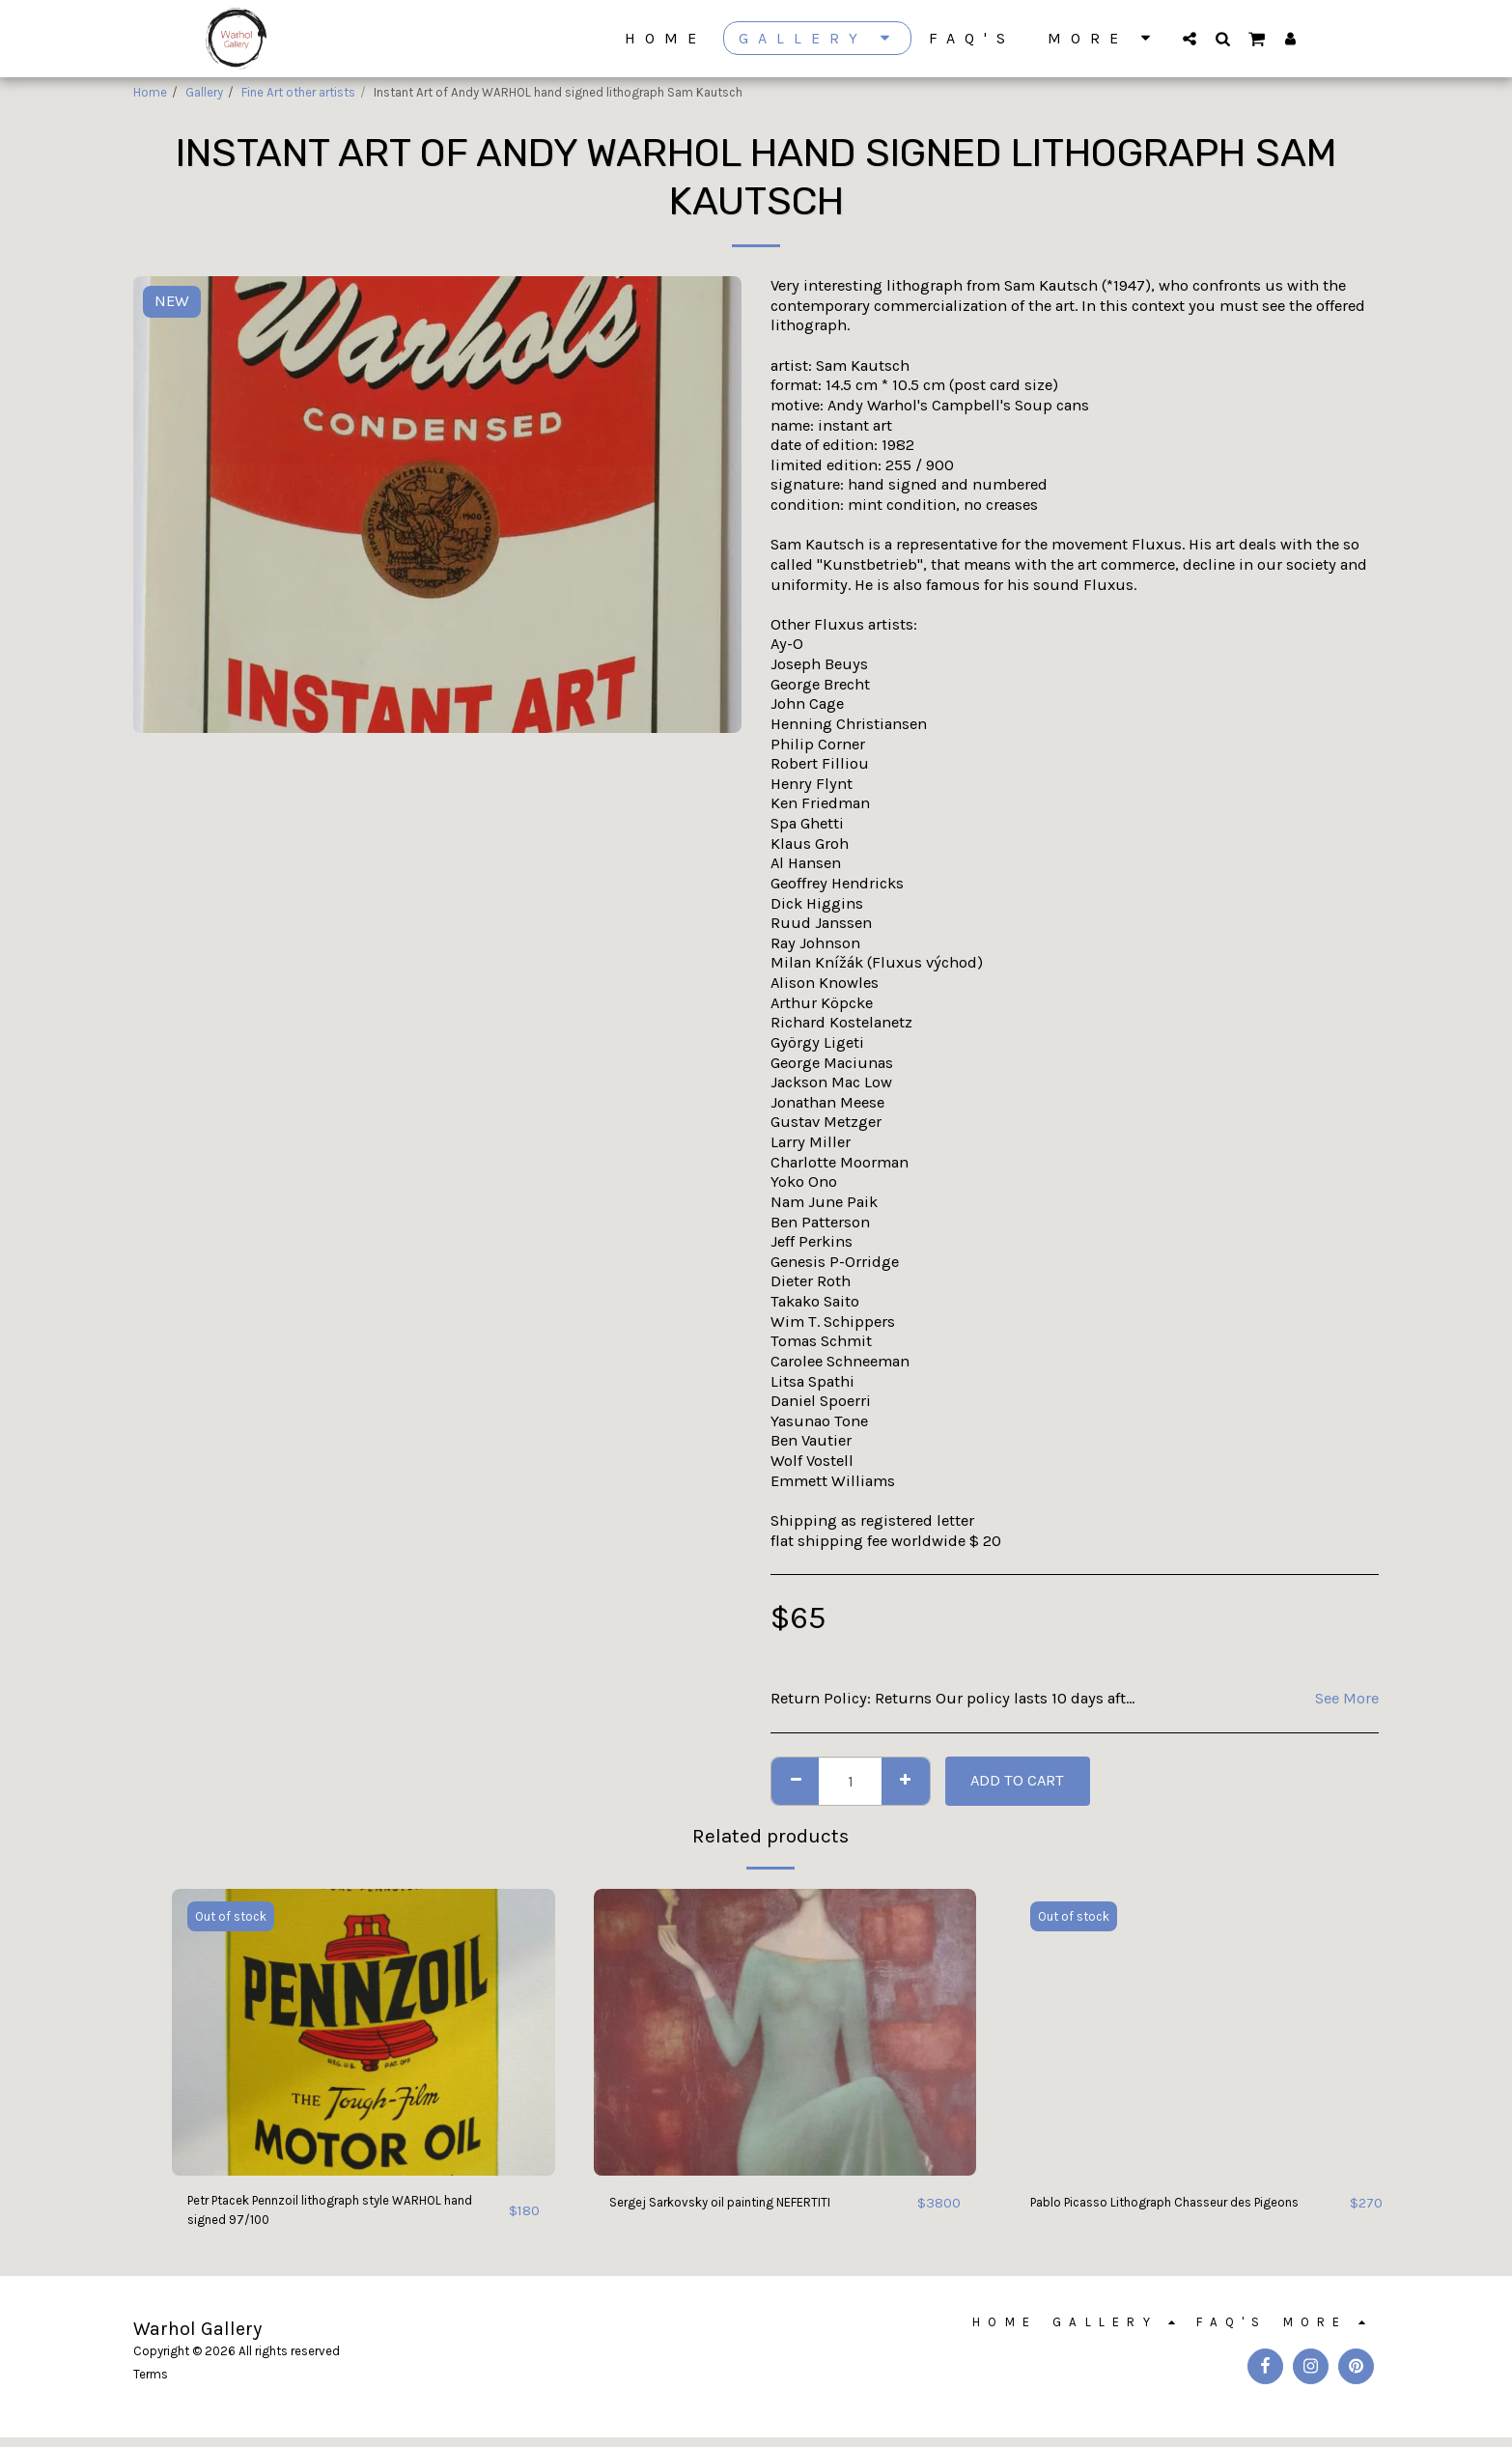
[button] (1189, 38)
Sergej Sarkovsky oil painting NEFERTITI (752, 2202)
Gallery (204, 92)
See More (1347, 1698)
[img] (363, 2032)
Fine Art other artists (298, 92)
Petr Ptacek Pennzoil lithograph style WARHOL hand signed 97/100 (319, 2214)
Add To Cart (1017, 1780)
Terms (150, 2384)
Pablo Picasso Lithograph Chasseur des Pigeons (1170, 2214)
